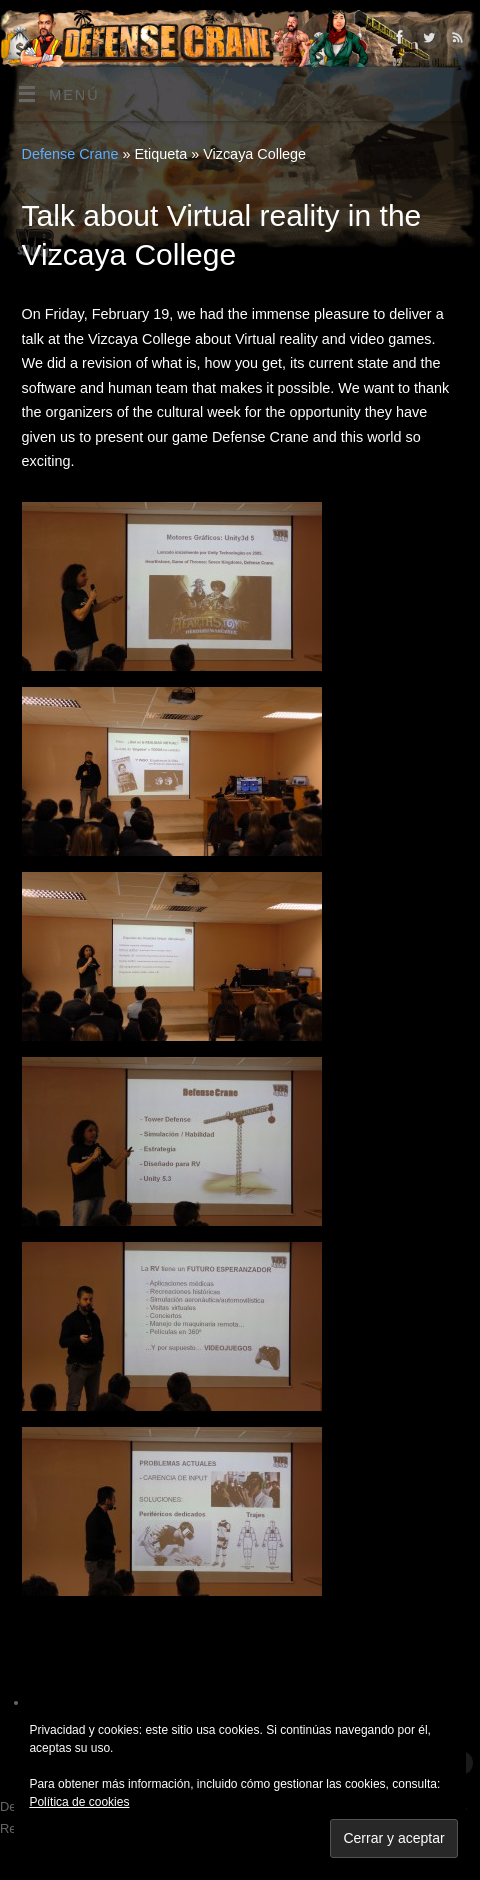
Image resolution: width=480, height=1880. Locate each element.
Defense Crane (70, 154)
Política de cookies (79, 1802)
